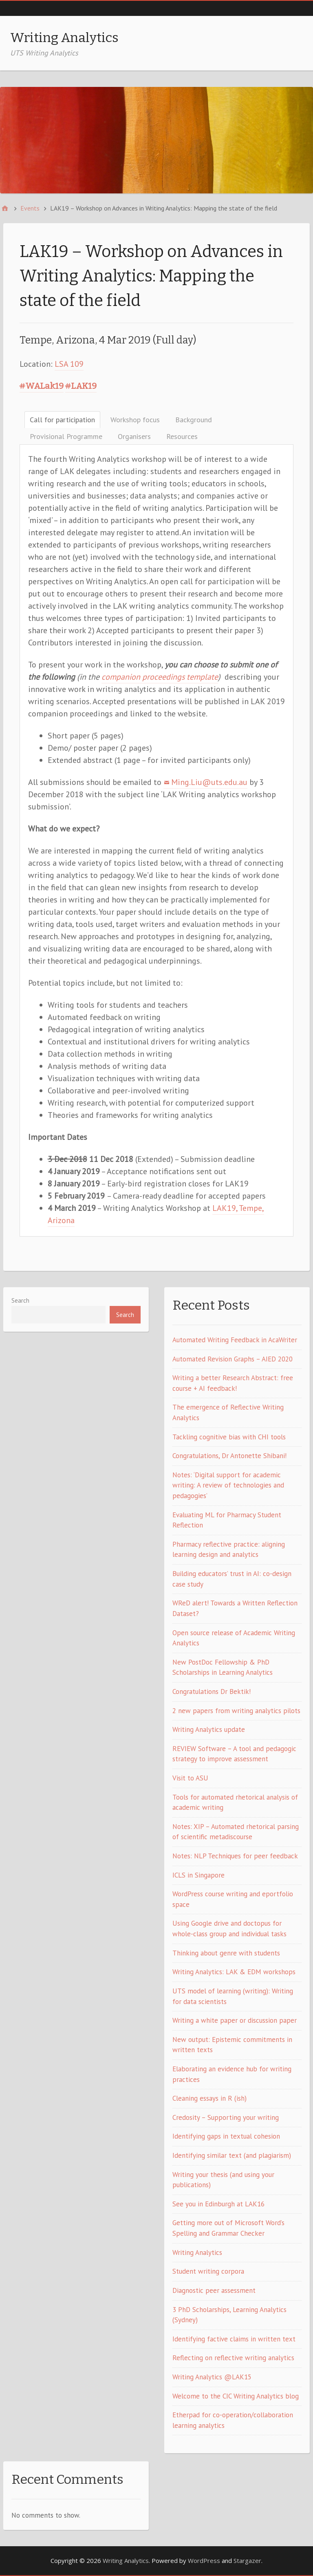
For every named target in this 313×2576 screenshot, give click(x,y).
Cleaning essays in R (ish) (209, 2098)
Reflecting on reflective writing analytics (233, 2357)
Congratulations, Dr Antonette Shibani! (229, 1455)
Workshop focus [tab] (135, 419)
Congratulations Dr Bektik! (211, 1691)
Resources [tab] (182, 436)
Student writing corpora (208, 2271)
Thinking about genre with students (226, 1953)
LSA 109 (69, 364)
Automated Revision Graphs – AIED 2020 (232, 1359)
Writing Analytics (64, 37)
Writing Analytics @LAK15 (211, 2376)
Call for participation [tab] (62, 419)
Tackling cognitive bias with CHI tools (229, 1436)
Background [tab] (193, 419)
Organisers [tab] (134, 436)
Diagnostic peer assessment (214, 2290)
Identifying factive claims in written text (233, 2338)
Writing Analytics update (208, 1729)
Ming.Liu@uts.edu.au (209, 782)
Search (20, 1300)
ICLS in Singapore (198, 1875)
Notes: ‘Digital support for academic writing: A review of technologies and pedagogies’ (228, 1485)
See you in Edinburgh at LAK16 (218, 2203)
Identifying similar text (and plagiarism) (231, 2155)
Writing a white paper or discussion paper (234, 2020)
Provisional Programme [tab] (66, 436)
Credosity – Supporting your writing (225, 2117)
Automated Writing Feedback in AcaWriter (234, 1339)
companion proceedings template (159, 677)
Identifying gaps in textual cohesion (226, 2136)
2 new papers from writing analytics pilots (236, 1710)
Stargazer (247, 2560)
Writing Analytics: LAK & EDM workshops (233, 1971)
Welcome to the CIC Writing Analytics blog (235, 2396)
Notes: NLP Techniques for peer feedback (235, 1855)
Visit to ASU (190, 1777)
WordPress (204, 2560)
